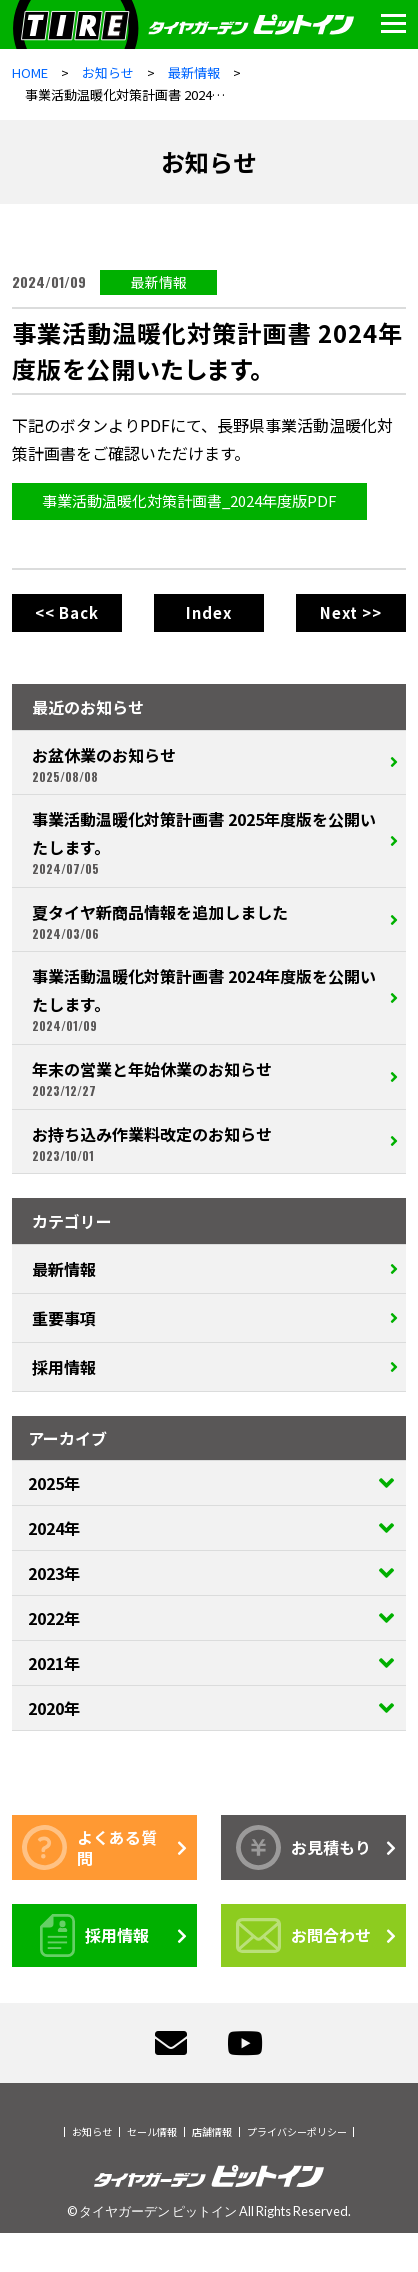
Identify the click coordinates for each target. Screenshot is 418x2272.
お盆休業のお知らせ (206, 764)
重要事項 (64, 1318)
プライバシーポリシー (297, 2131)
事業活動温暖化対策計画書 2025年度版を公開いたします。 (206, 842)
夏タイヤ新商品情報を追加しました (206, 921)
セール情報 (152, 2131)
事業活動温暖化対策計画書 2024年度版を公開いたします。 (206, 999)
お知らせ (92, 2131)
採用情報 (64, 1367)
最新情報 (159, 282)
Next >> (351, 612)
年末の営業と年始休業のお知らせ (206, 1078)
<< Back (67, 612)
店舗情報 (212, 2131)
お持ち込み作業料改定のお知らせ (206, 1143)
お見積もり (303, 1847)
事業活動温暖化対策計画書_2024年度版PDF (189, 500)
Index (209, 612)
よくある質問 (89, 1847)
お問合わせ (303, 1935)
